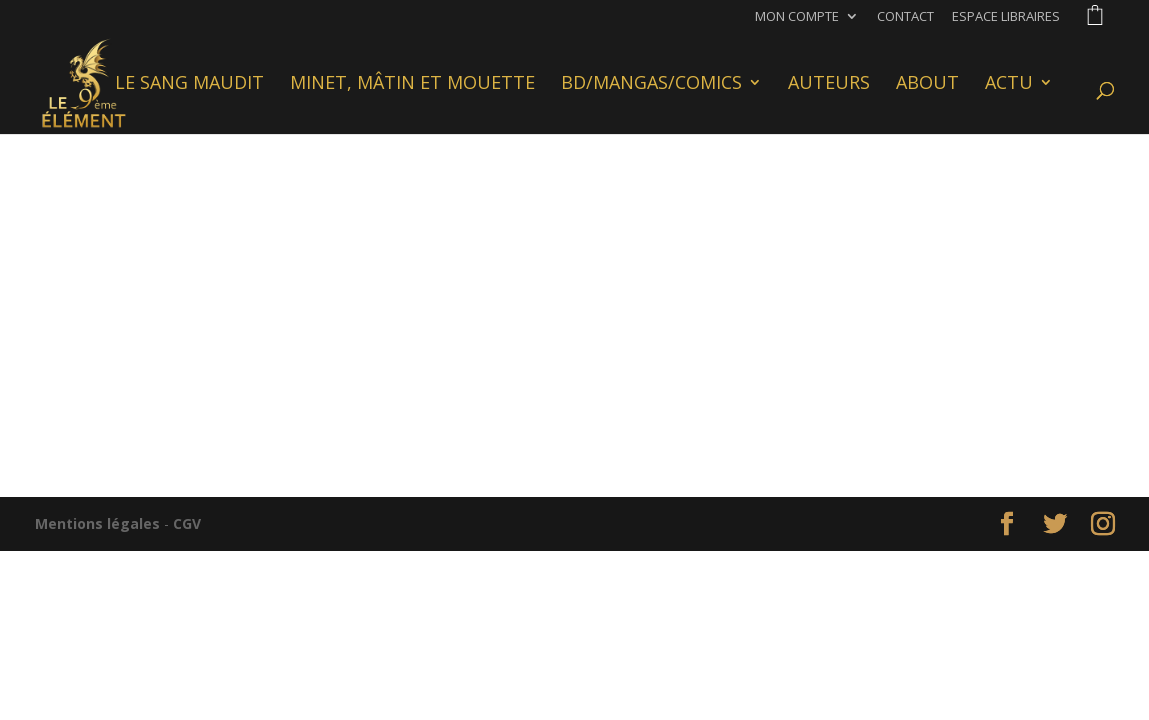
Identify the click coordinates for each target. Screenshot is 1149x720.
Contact (905, 17)
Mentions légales (97, 523)
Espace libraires (1006, 17)
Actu (1009, 84)
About (927, 84)
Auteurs (829, 84)
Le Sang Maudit (189, 84)
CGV (187, 523)
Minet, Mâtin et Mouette (412, 84)
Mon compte (797, 17)
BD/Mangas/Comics (651, 84)
